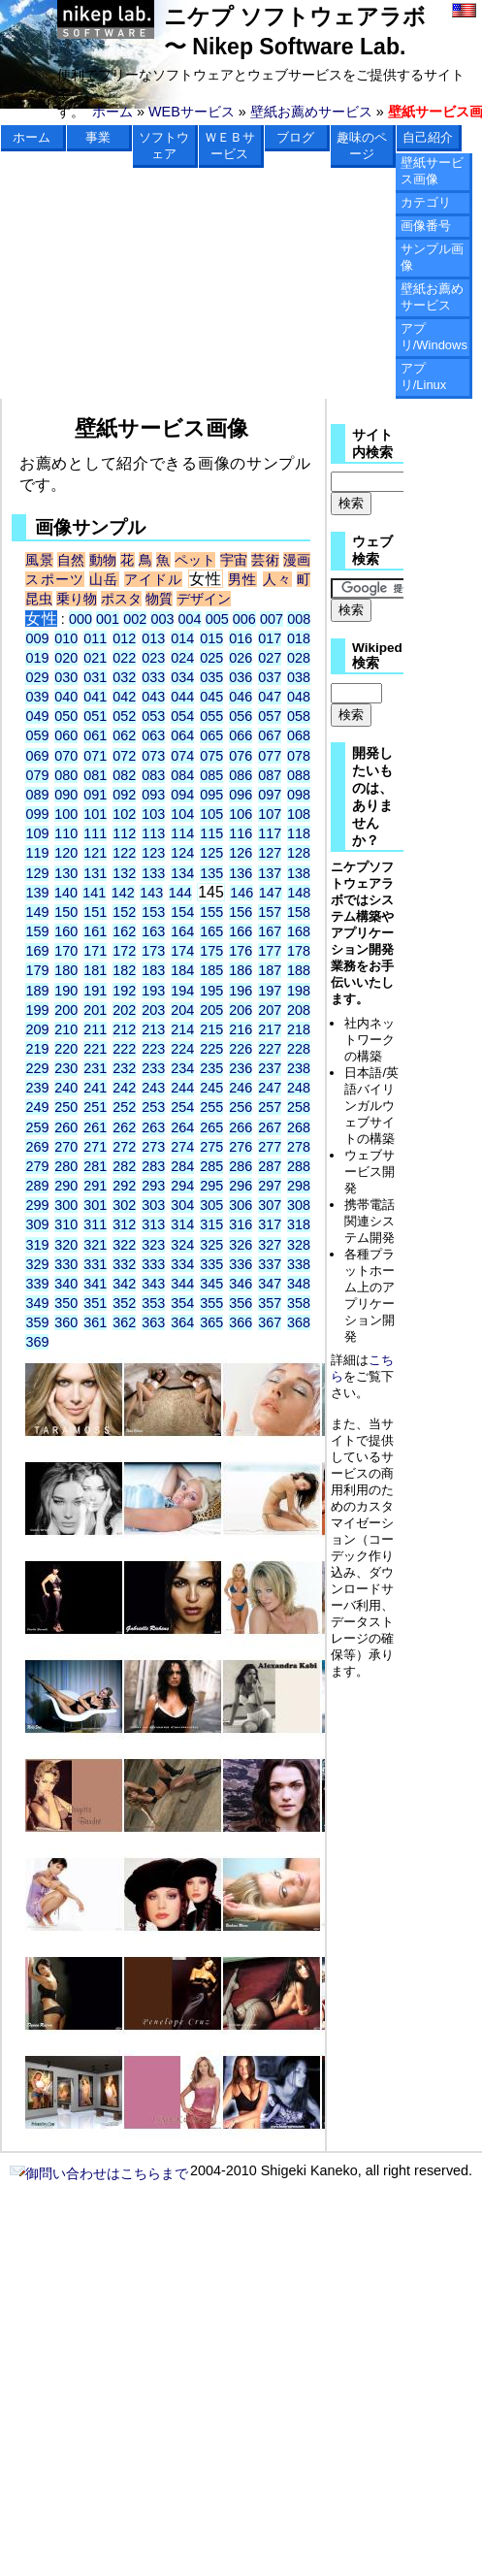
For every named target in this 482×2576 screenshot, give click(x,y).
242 (124, 1087)
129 (36, 873)
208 (298, 1010)
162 (124, 931)
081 (95, 775)
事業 (98, 137)
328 (298, 1245)
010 (66, 638)
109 (36, 833)
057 (269, 716)
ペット (195, 560)
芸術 (264, 560)
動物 (102, 560)
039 (36, 696)
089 (36, 794)
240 (66, 1087)
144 (180, 892)
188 (298, 970)
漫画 (296, 560)
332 (124, 1264)
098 (298, 794)
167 (269, 931)
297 (269, 1185)
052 (124, 716)
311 (95, 1224)
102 (124, 814)
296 (240, 1185)
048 (298, 696)
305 (211, 1205)
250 (66, 1107)
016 (240, 638)
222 (124, 1049)
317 (269, 1224)
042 (124, 696)
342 (124, 1283)
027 (269, 658)
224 (182, 1049)
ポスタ (121, 598)
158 (298, 912)
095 (211, 794)
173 (153, 951)
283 (153, 1166)
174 (182, 951)
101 (95, 814)
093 (153, 794)
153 (153, 912)
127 (269, 853)
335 (211, 1264)
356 (240, 1303)
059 (36, 735)
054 (182, 716)
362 (124, 1322)
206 (240, 1010)
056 (240, 716)
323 (153, 1245)
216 (240, 1029)
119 (36, 853)
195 (211, 990)
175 (211, 951)
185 (211, 970)
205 (211, 1010)
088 (298, 775)
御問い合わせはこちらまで (99, 2173)
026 (240, 658)
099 (36, 814)
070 (66, 756)
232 (124, 1068)
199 (36, 1010)
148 (298, 892)
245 (211, 1087)
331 (95, 1264)
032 (124, 677)
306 (240, 1205)
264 (182, 1127)
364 (182, 1322)
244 (182, 1087)
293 (153, 1185)
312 (124, 1224)
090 (66, 794)
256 (240, 1107)
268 (298, 1127)
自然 (70, 560)
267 (269, 1127)
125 (211, 853)
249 (36, 1107)
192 (124, 990)
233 (153, 1068)
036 (240, 677)
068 (298, 735)
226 (240, 1049)
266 (240, 1127)
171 (95, 951)
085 (211, 775)
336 (240, 1264)
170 (66, 951)
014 (182, 638)
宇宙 (233, 560)
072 (124, 756)
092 (124, 794)
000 (80, 619)
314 (182, 1224)
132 (124, 873)
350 (66, 1303)
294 (182, 1185)
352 (124, 1303)
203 (153, 1010)
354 (182, 1303)
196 (240, 990)
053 (153, 716)
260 (66, 1127)
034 (182, 677)
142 (123, 892)
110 (66, 833)
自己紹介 (427, 137)
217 (269, 1029)
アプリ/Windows (434, 336)
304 (182, 1205)
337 (269, 1264)
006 (244, 619)
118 (298, 833)
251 (95, 1107)
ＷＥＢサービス (230, 145)
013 (153, 638)
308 (298, 1205)
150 (66, 912)
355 (211, 1303)
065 (211, 735)
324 (182, 1245)
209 (36, 1029)
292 (124, 1185)
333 (153, 1264)
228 (298, 1049)
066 (240, 735)
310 (66, 1224)
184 (182, 970)
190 (66, 990)
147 (270, 892)
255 (211, 1107)
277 (269, 1147)
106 (240, 814)
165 (211, 931)
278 (298, 1147)
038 (298, 677)
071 (95, 756)
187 (269, 970)
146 (241, 892)
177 (269, 951)
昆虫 (38, 598)
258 (298, 1107)
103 (153, 814)
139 (36, 892)
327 (269, 1245)
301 (95, 1205)
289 (36, 1185)
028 (298, 658)
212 (124, 1029)
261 (95, 1127)
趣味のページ (362, 145)
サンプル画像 (432, 257)
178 (298, 951)
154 (182, 912)
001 (107, 619)
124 (182, 853)
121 (95, 853)
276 (240, 1147)
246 (240, 1087)
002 (134, 619)
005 (217, 619)
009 (36, 638)
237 (269, 1068)
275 (211, 1147)
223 (153, 1049)
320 (66, 1245)
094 (182, 794)
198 (298, 990)
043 (153, 696)
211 (95, 1029)
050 (66, 716)
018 (298, 638)
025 (211, 658)
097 (269, 794)
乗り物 (76, 598)
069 (36, 756)
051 (95, 716)
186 (240, 970)
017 (269, 638)
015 (211, 638)
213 (153, 1029)
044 (182, 696)
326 (240, 1245)
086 (240, 775)
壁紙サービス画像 (432, 170)
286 (240, 1166)
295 (211, 1185)
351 (95, 1303)
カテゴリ (426, 202)
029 (36, 677)
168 (298, 931)
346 (240, 1283)
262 (124, 1127)
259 (36, 1127)
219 (36, 1049)
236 (240, 1068)
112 (124, 833)
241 (95, 1087)
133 (153, 873)
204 (182, 1010)
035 (211, 677)
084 (182, 775)
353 (153, 1303)
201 (95, 1010)
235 (211, 1068)
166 (240, 931)
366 (240, 1322)
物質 (159, 598)
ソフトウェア (164, 145)
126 (240, 853)
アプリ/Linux (424, 376)
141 (94, 892)
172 (124, 951)
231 (95, 1068)
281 (95, 1166)
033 (153, 677)
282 (124, 1166)
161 (95, 931)
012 (124, 638)
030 (66, 677)
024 (182, 658)
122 (124, 853)
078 (298, 756)
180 (66, 970)
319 (36, 1245)
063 (153, 735)
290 (66, 1185)
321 (95, 1245)
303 (153, 1205)
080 (66, 775)
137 (269, 873)
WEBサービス (191, 111)
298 (298, 1185)
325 (211, 1245)
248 (298, 1087)
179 (36, 970)
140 (66, 892)
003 (162, 619)
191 (95, 990)
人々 (277, 579)
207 (269, 1010)
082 (124, 775)
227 (269, 1049)
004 (190, 619)
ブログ (295, 137)
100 (66, 814)
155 (211, 912)
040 (66, 696)
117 (269, 833)
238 (298, 1068)
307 (269, 1205)
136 (240, 873)
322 (124, 1245)
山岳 (103, 579)
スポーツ (54, 579)
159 (36, 931)
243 (153, 1087)
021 (95, 658)
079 (36, 775)
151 (95, 912)
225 (211, 1049)
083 (153, 775)
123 (153, 853)
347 (269, 1283)
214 (182, 1029)
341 (95, 1283)
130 (66, 873)
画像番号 (426, 225)
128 (298, 853)
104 (182, 814)
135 (211, 873)
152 (124, 912)
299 (36, 1205)
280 (66, 1166)
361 (95, 1322)
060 (66, 735)
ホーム (112, 111)
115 (211, 833)
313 (153, 1224)
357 (269, 1303)
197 (269, 990)
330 (66, 1264)
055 (211, 716)
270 (66, 1147)
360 (66, 1322)
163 (153, 931)
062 (124, 735)
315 (211, 1224)
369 (36, 1342)
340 (66, 1283)
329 (36, 1264)
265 (211, 1127)
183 (153, 970)
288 (298, 1166)
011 (95, 638)
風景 (38, 560)
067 (269, 735)
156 (240, 912)
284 (182, 1166)
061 (95, 735)
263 (153, 1127)
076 (240, 756)
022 (124, 658)
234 (182, 1068)
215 (211, 1029)
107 (269, 814)
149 (36, 912)
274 (182, 1147)
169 (36, 951)
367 (269, 1322)
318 (298, 1224)
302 (124, 1205)
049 (36, 716)
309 (36, 1224)
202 (124, 1010)
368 (298, 1322)
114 (182, 833)
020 (66, 658)
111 (95, 833)
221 (95, 1049)
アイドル (153, 579)
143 (151, 892)
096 (240, 794)
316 (240, 1224)
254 (182, 1107)
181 (95, 970)
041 (95, 696)
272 (124, 1147)
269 (36, 1147)
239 (36, 1087)
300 (66, 1205)
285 (211, 1166)
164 (182, 931)
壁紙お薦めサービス (311, 111)
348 (298, 1283)
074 (182, 756)
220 (66, 1049)
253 (153, 1107)
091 (95, 794)
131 (95, 873)
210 (66, 1029)
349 (36, 1303)
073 (153, 756)
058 (298, 716)
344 (182, 1283)
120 (66, 853)
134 (182, 873)
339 (36, 1283)
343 (153, 1283)
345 (211, 1283)
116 (240, 833)
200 (66, 1010)
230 (66, 1068)
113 (153, 833)
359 (36, 1322)
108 (298, 814)
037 (269, 677)
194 (182, 990)
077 (269, 756)
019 (36, 658)
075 (211, 756)
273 (153, 1147)
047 (269, 696)
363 (153, 1322)
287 (269, 1166)
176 (240, 951)
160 (66, 931)
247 (269, 1087)
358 (298, 1303)
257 (269, 1107)
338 (298, 1264)
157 (269, 912)
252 (124, 1107)
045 (211, 696)
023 (153, 658)
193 (153, 990)
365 (211, 1322)
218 (298, 1029)
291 (95, 1185)
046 (240, 696)
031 (95, 677)
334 (182, 1264)
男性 (242, 579)
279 (36, 1166)
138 (298, 873)
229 (36, 1068)
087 (269, 775)
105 (211, 814)
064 (182, 735)
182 (124, 970)
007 (271, 619)
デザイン (204, 598)
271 (95, 1147)
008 (298, 619)
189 (36, 990)
